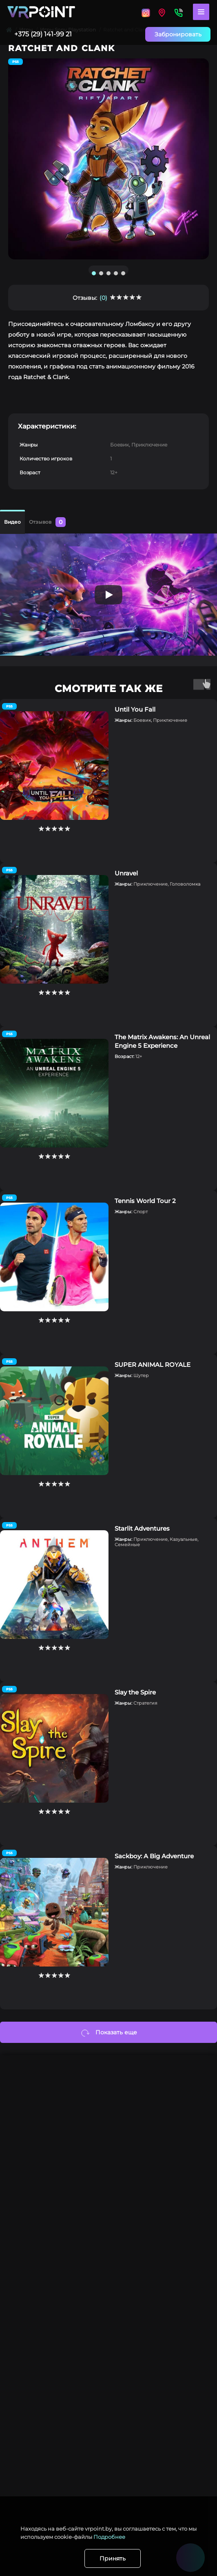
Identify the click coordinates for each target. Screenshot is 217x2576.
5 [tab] (123, 273)
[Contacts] (178, 12)
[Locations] (145, 12)
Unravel (126, 873)
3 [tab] (108, 273)
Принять (113, 2558)
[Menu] (201, 12)
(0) (103, 298)
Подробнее (109, 2537)
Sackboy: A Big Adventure (154, 1856)
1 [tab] (94, 273)
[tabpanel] (108, 158)
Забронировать (178, 34)
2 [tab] (101, 273)
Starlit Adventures (142, 1528)
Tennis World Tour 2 (145, 1201)
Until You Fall (135, 709)
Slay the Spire (135, 1692)
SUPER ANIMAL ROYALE (152, 1364)
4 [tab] (116, 273)
